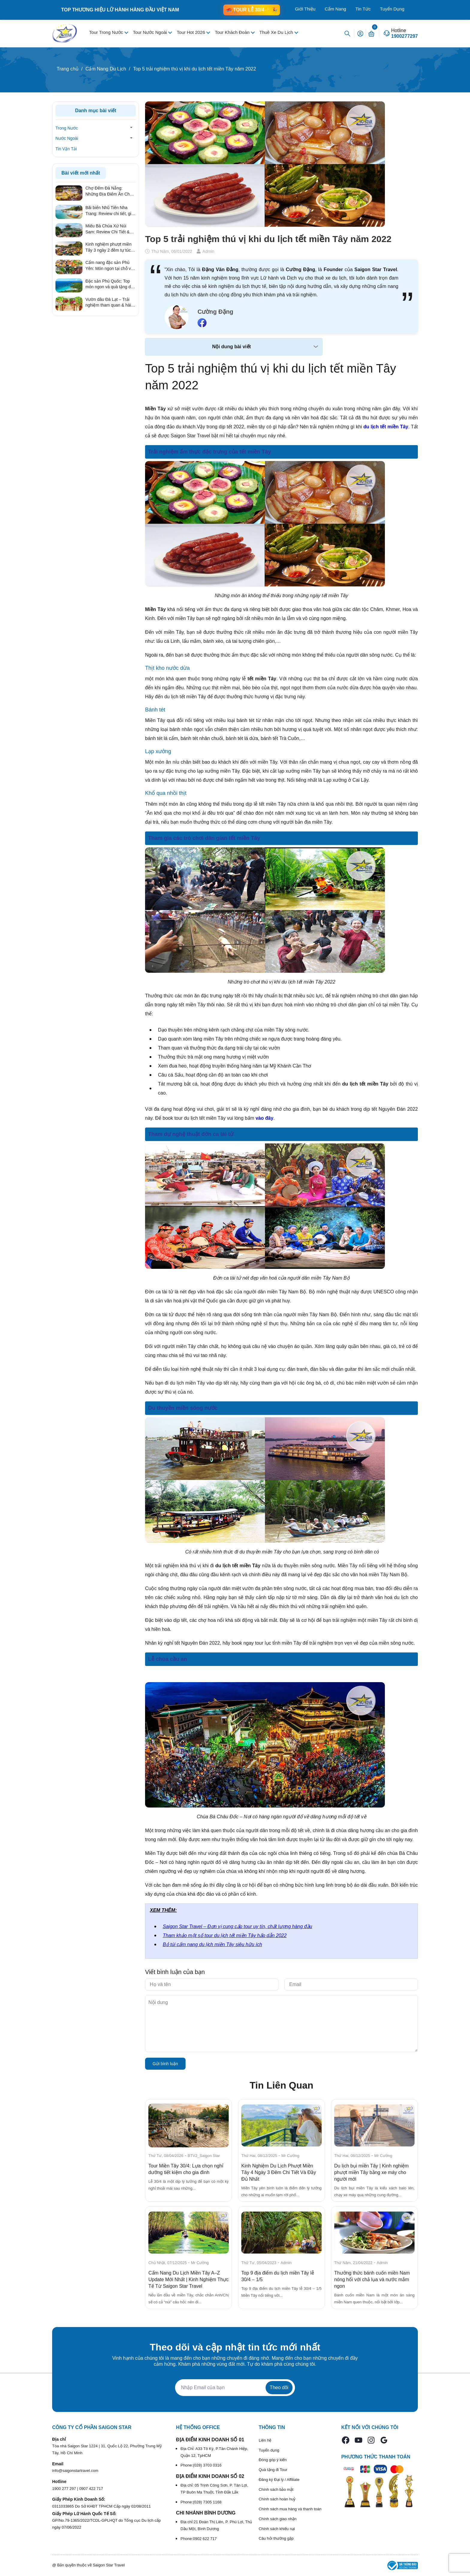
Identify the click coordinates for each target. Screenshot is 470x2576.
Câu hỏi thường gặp (276, 2538)
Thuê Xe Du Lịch (276, 32)
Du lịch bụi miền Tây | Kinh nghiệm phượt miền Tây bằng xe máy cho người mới (371, 2172)
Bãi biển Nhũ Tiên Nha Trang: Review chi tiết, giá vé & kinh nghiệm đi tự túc (109, 211)
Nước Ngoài (66, 138)
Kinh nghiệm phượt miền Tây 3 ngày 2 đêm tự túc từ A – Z (108, 247)
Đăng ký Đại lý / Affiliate (279, 2479)
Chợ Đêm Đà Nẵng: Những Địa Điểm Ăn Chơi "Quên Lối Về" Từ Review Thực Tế (109, 191)
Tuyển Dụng (392, 8)
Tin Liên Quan (282, 2085)
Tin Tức (363, 8)
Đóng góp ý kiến (273, 2460)
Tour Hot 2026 (191, 32)
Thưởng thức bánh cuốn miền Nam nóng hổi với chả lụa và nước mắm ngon (372, 2279)
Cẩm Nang (335, 8)
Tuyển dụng (269, 2450)
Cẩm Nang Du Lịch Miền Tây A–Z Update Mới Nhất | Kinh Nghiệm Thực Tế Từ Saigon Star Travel (188, 2279)
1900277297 (404, 36)
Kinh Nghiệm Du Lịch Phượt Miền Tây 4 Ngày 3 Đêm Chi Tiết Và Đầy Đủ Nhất (278, 2172)
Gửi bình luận (165, 2063)
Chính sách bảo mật (276, 2489)
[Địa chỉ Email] (235, 2387)
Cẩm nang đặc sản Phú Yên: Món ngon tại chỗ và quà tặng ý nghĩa (109, 265)
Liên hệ (265, 2440)
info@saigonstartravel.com (75, 2470)
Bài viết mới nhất (80, 172)
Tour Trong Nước (106, 32)
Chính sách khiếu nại (277, 2529)
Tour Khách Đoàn (233, 32)
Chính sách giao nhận (277, 2519)
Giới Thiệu (305, 8)
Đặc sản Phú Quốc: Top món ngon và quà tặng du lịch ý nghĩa (109, 284)
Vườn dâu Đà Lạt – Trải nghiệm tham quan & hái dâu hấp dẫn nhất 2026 (108, 302)
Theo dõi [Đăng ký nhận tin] (279, 2387)
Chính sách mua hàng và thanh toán (290, 2509)
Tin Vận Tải (66, 148)
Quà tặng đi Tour (273, 2469)
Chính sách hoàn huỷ (277, 2499)
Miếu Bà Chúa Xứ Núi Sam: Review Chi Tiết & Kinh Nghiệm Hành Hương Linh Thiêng (110, 229)
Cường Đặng (215, 311)
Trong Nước (66, 128)
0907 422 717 (91, 2488)
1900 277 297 (64, 2488)
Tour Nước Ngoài (150, 32)
